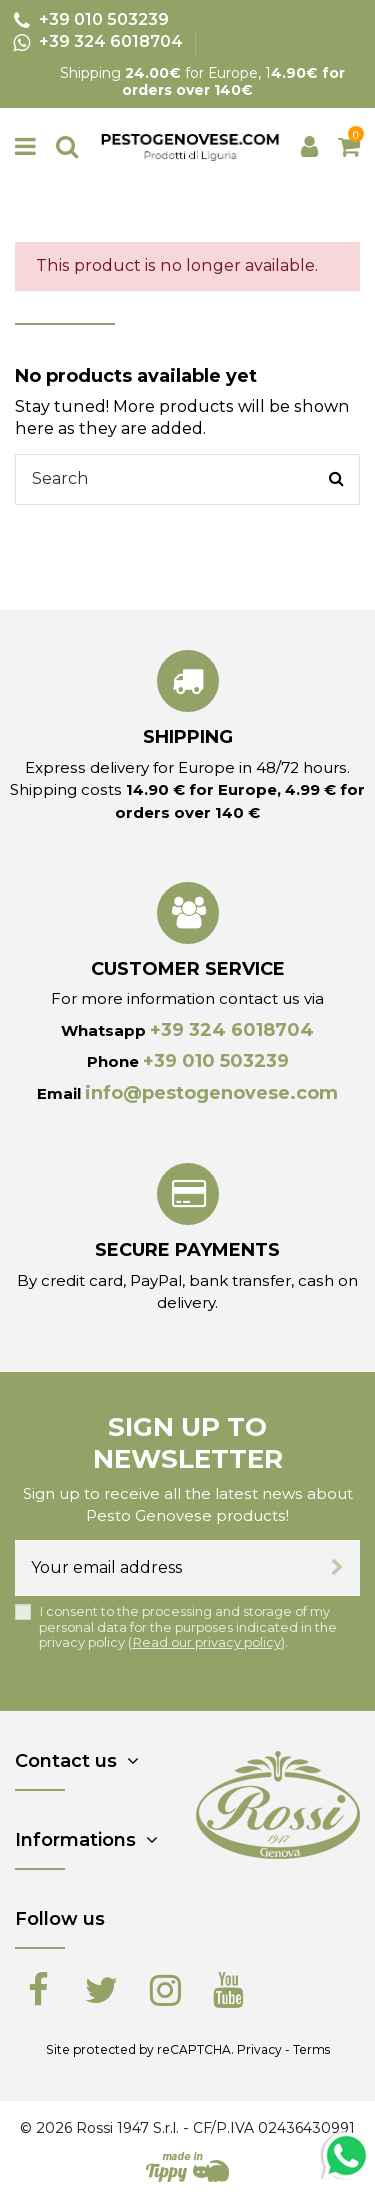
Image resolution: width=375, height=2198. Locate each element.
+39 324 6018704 (232, 1030)
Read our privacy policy (206, 1642)
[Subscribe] (337, 1568)
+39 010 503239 (216, 1061)
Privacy (259, 2049)
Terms (311, 2049)
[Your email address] (165, 1568)
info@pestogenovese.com (211, 1093)
